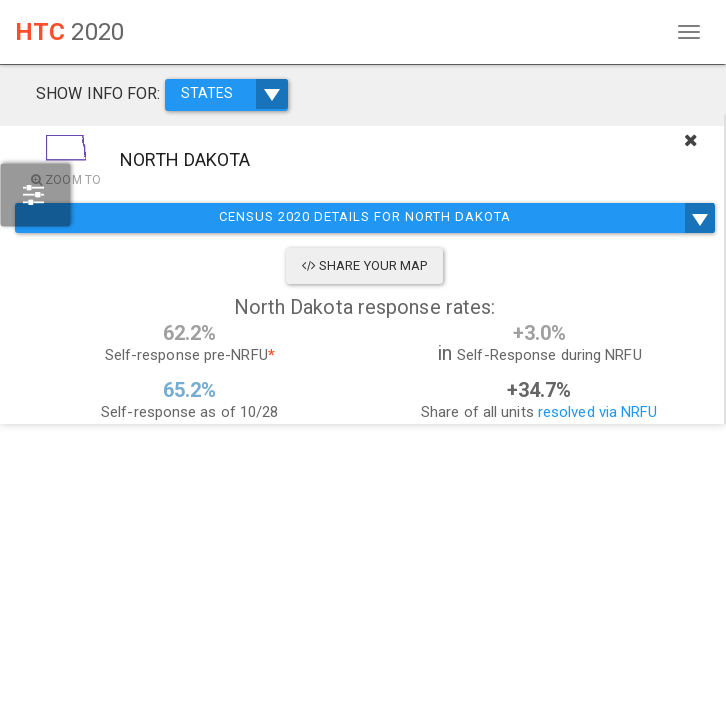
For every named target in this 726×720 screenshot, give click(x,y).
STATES (235, 94)
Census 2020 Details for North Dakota (364, 218)
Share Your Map (365, 265)
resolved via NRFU (598, 412)
